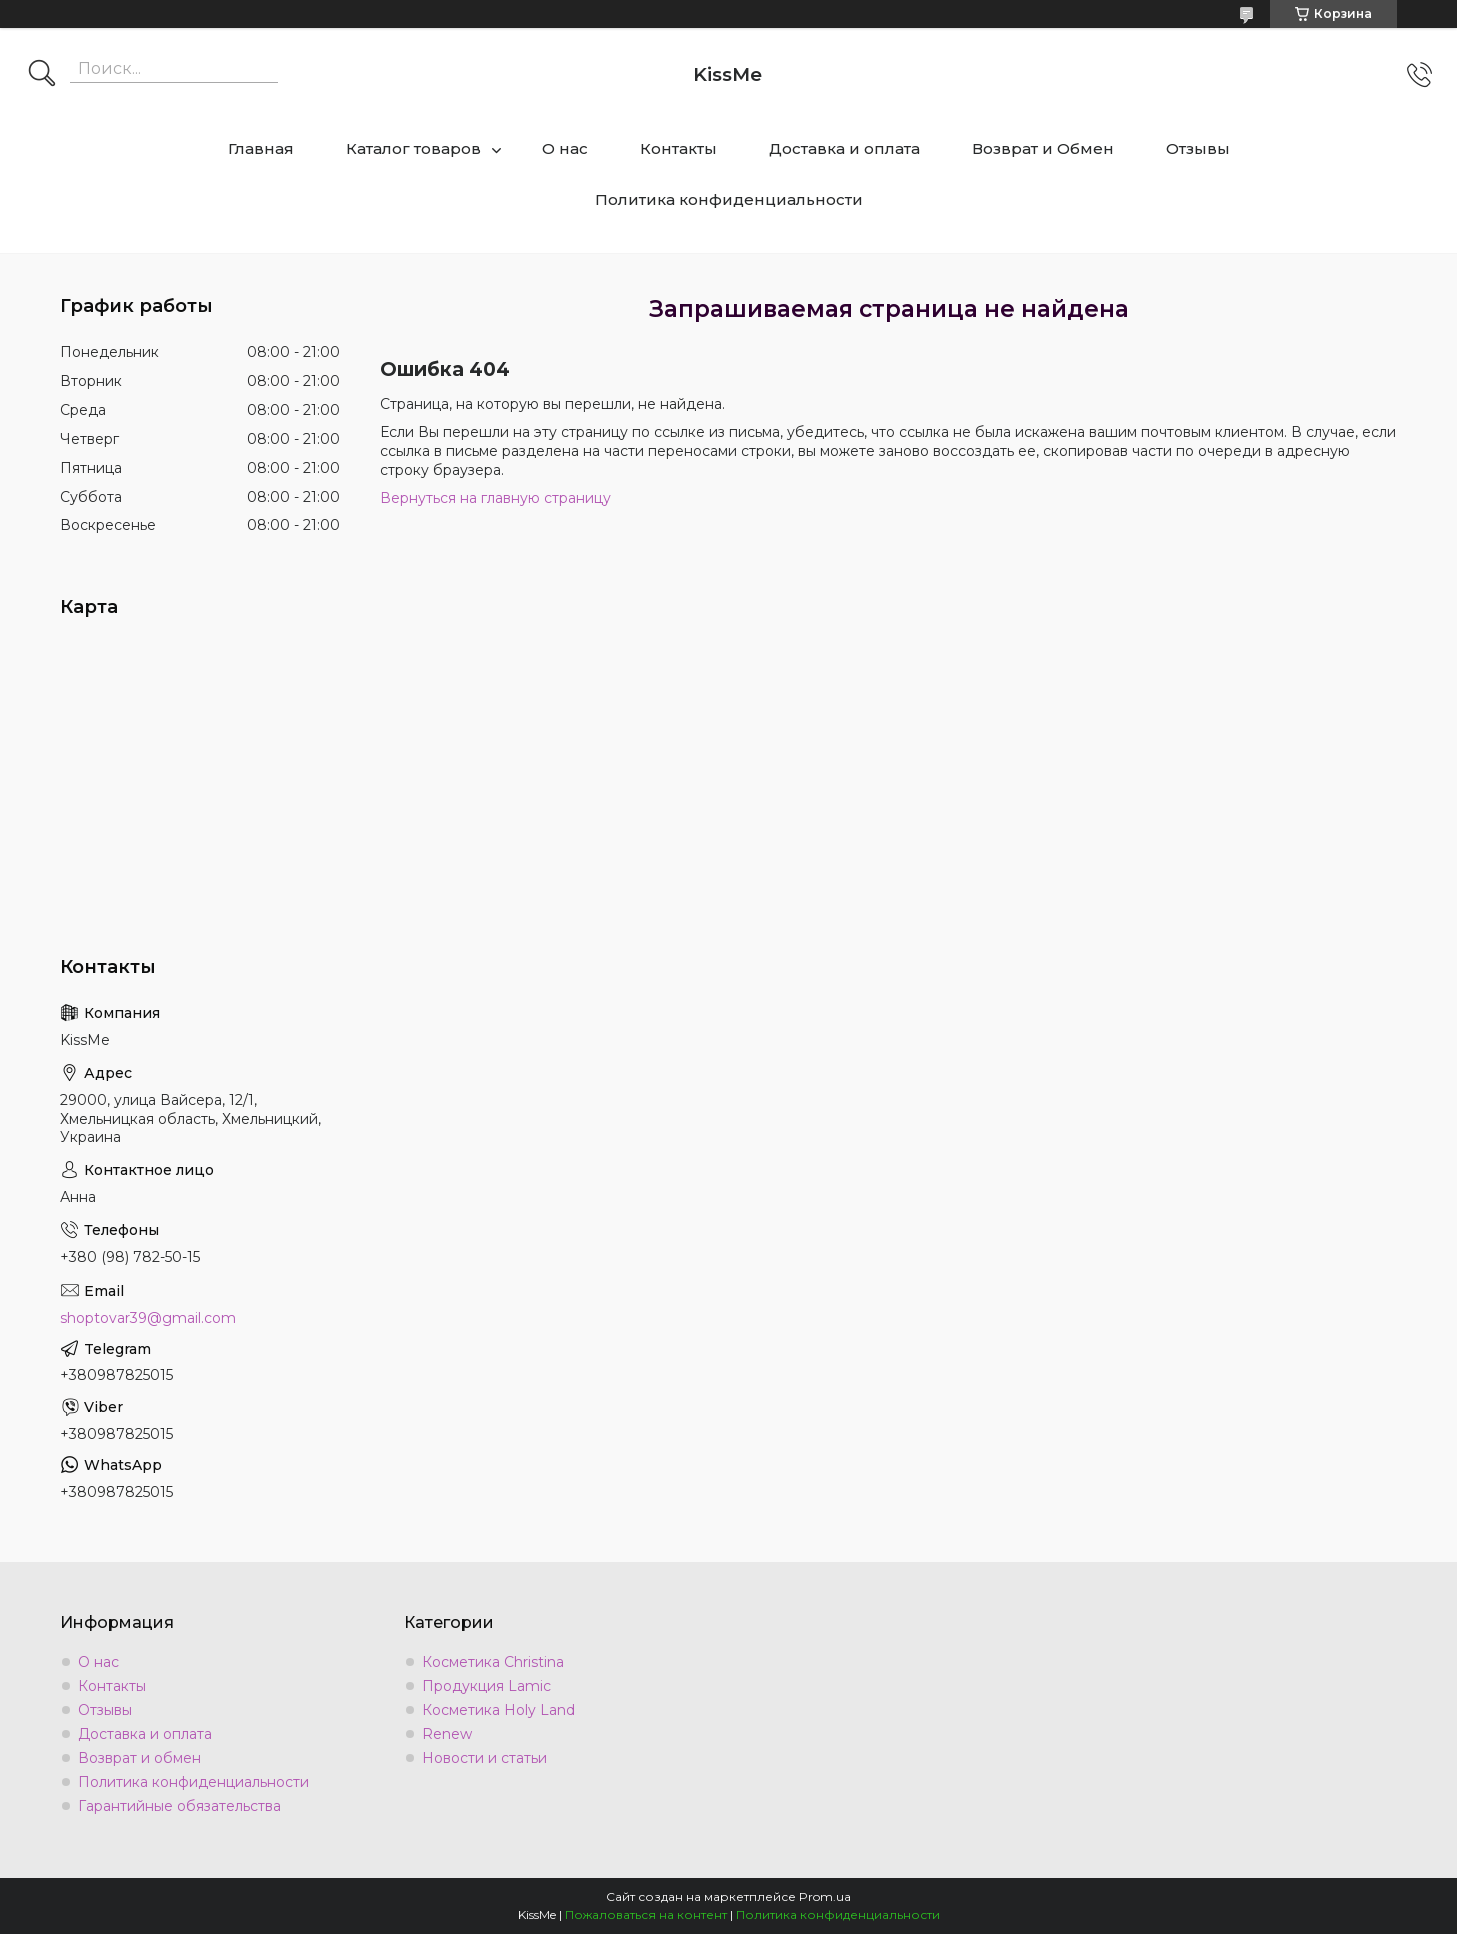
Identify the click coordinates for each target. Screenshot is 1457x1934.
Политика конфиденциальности (729, 199)
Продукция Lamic (486, 1686)
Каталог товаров (413, 148)
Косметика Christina (493, 1662)
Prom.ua (825, 1896)
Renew (447, 1734)
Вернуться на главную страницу (495, 498)
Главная (261, 148)
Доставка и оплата (844, 148)
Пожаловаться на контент (646, 1914)
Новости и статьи (484, 1758)
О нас (565, 148)
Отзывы (1198, 148)
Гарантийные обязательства (179, 1806)
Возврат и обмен (139, 1758)
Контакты (678, 148)
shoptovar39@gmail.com (148, 1318)
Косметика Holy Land (498, 1710)
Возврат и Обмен (1043, 148)
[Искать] (42, 75)
